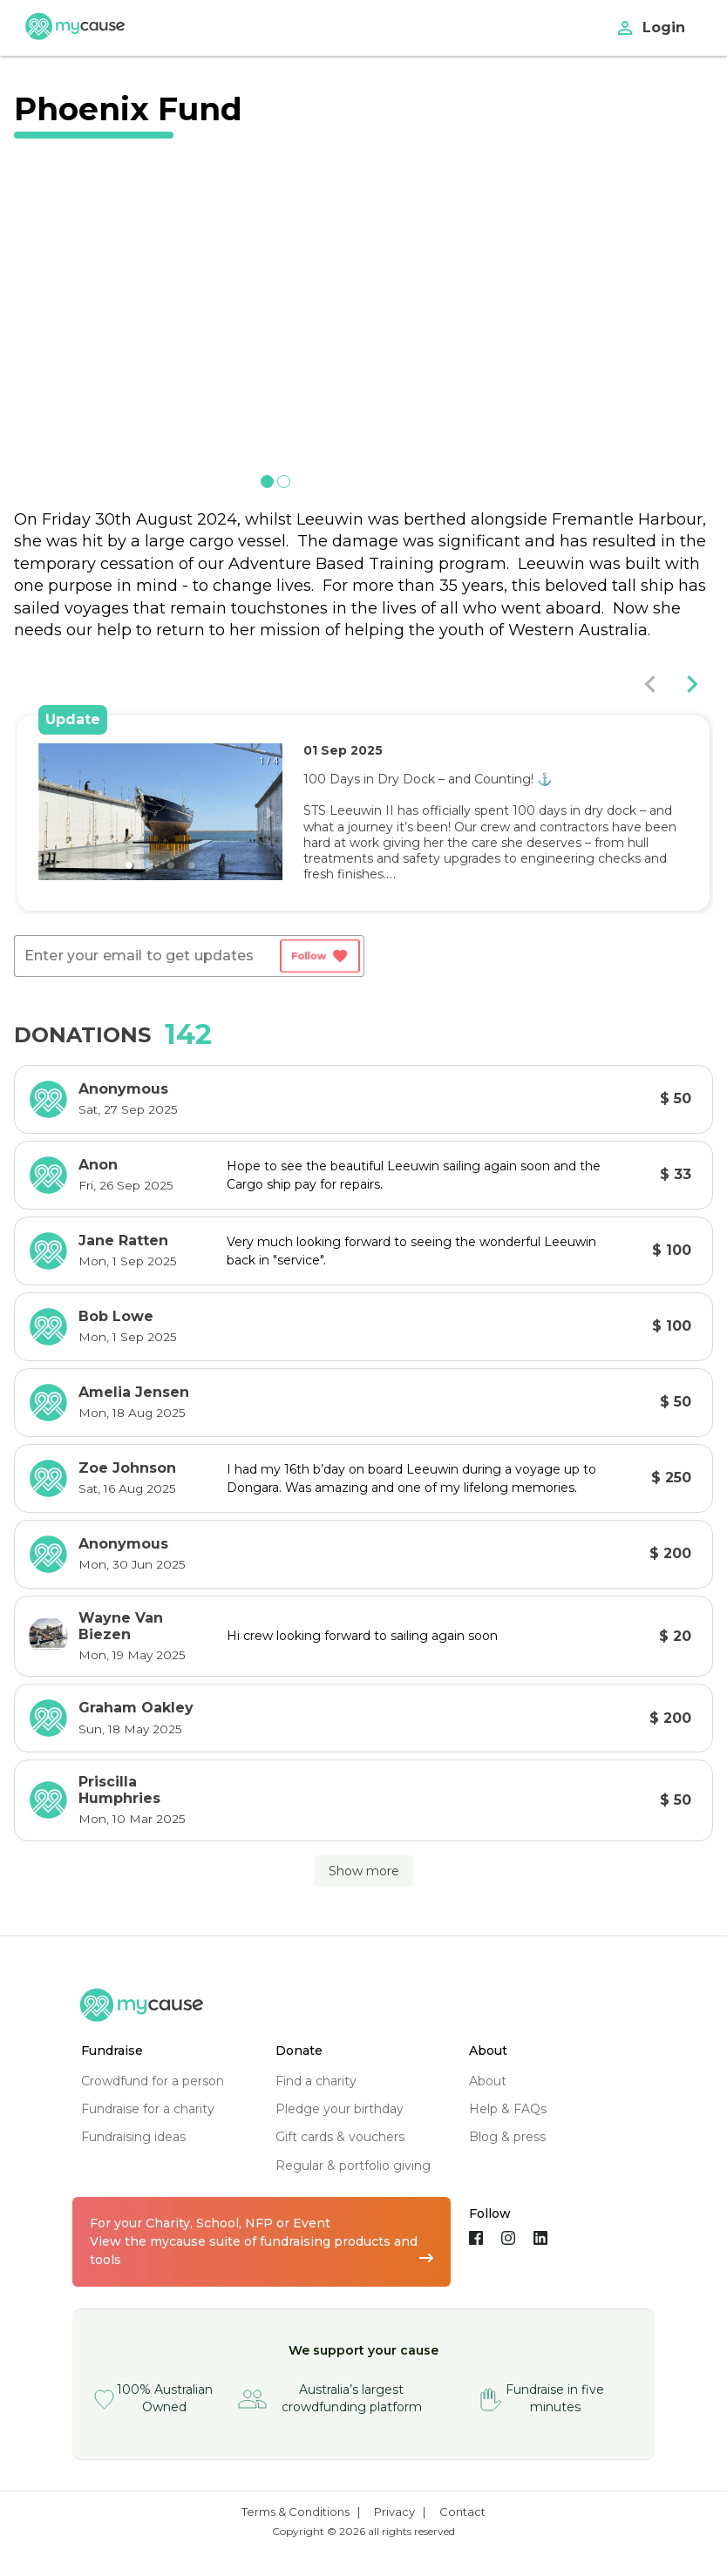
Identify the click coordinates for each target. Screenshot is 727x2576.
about (487, 2081)
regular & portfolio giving (353, 2166)
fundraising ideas (133, 2137)
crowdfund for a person (152, 2081)
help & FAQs (508, 2109)
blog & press (507, 2137)
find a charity (316, 2081)
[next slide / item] (525, 320)
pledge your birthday (339, 2109)
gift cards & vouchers (339, 2137)
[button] (129, 865)
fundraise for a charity (147, 2109)
